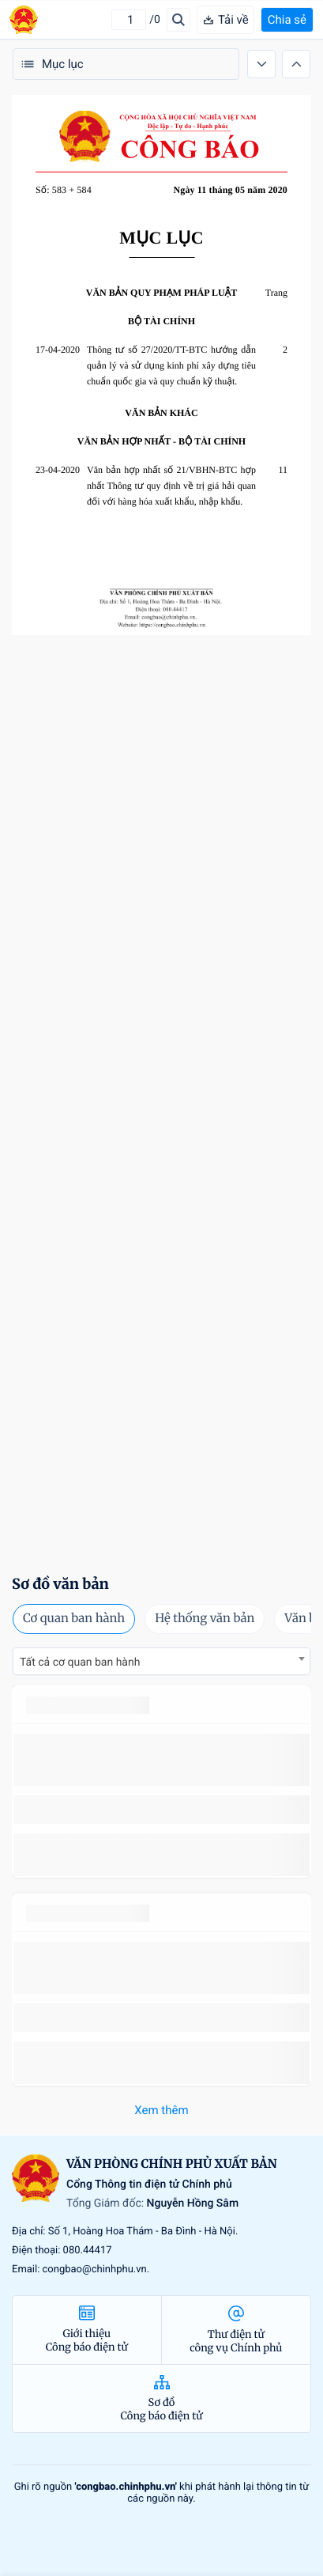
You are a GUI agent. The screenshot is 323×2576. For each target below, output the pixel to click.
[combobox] (161, 1661)
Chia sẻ (287, 20)
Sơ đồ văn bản (60, 1584)
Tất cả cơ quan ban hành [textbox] (80, 1662)
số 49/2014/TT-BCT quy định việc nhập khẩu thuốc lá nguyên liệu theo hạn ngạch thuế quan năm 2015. (155, 1759)
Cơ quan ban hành (74, 1618)
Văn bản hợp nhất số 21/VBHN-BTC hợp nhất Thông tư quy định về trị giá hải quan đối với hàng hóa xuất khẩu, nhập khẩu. (171, 485)
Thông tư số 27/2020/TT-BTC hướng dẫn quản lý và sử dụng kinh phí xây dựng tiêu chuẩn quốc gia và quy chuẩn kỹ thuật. (171, 365)
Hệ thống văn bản (204, 1618)
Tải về (225, 20)
